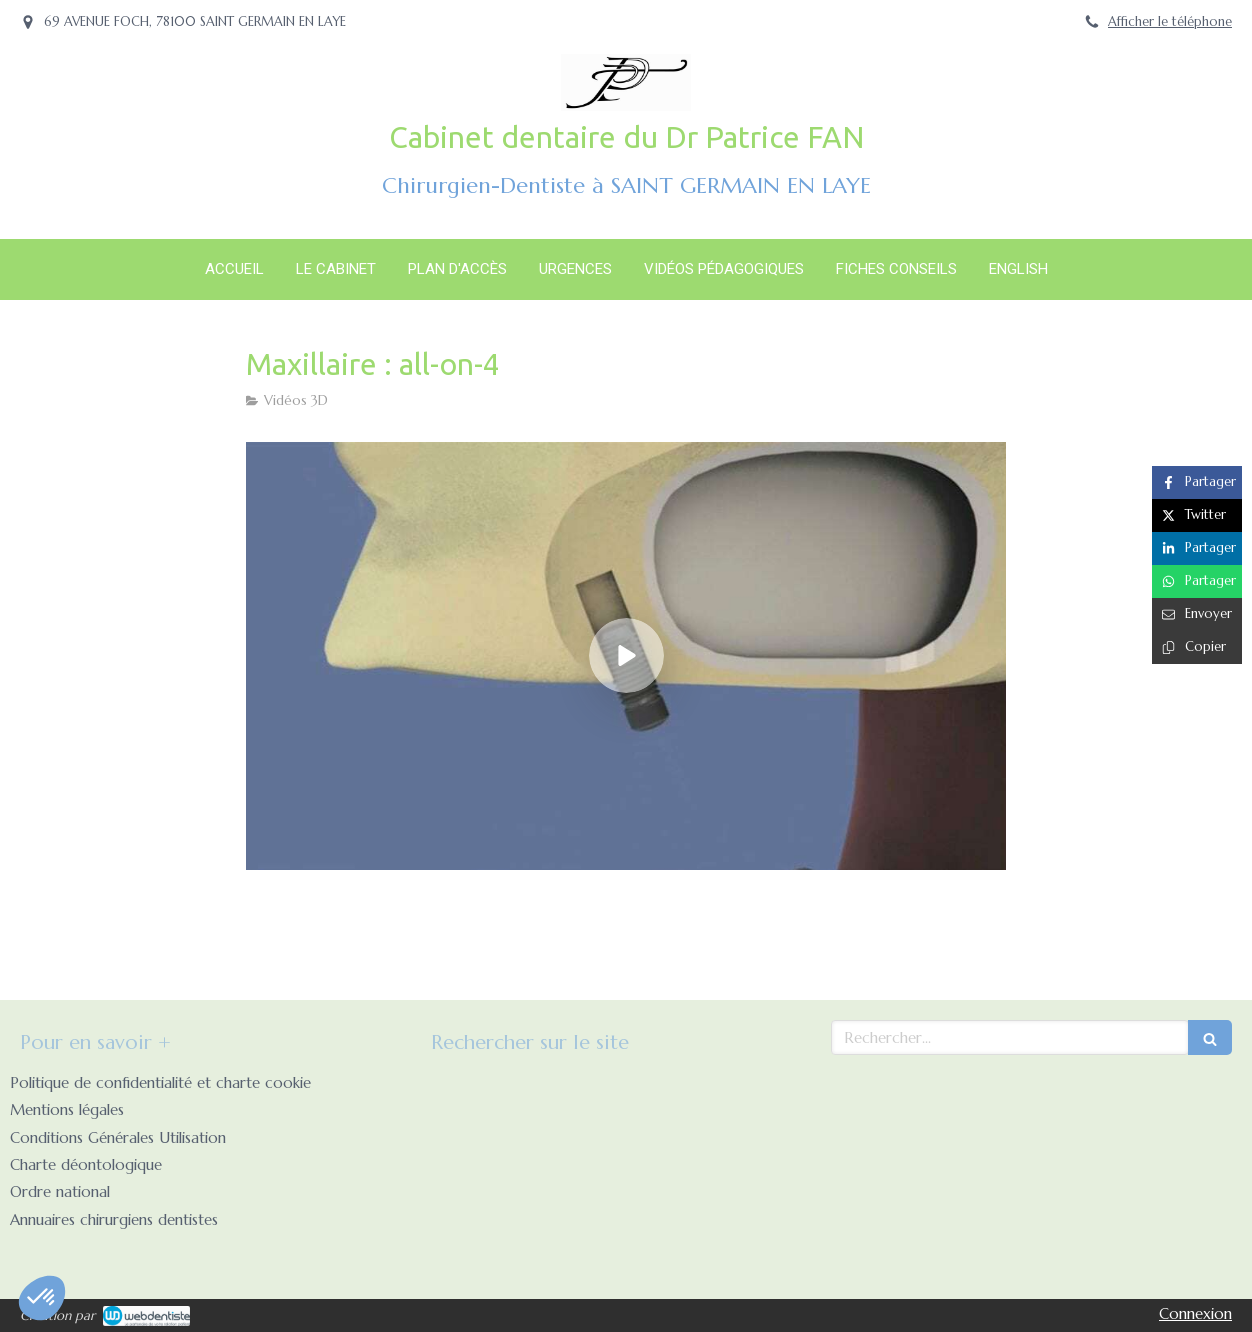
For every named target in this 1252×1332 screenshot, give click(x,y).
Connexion (1195, 1313)
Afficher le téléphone (1170, 22)
